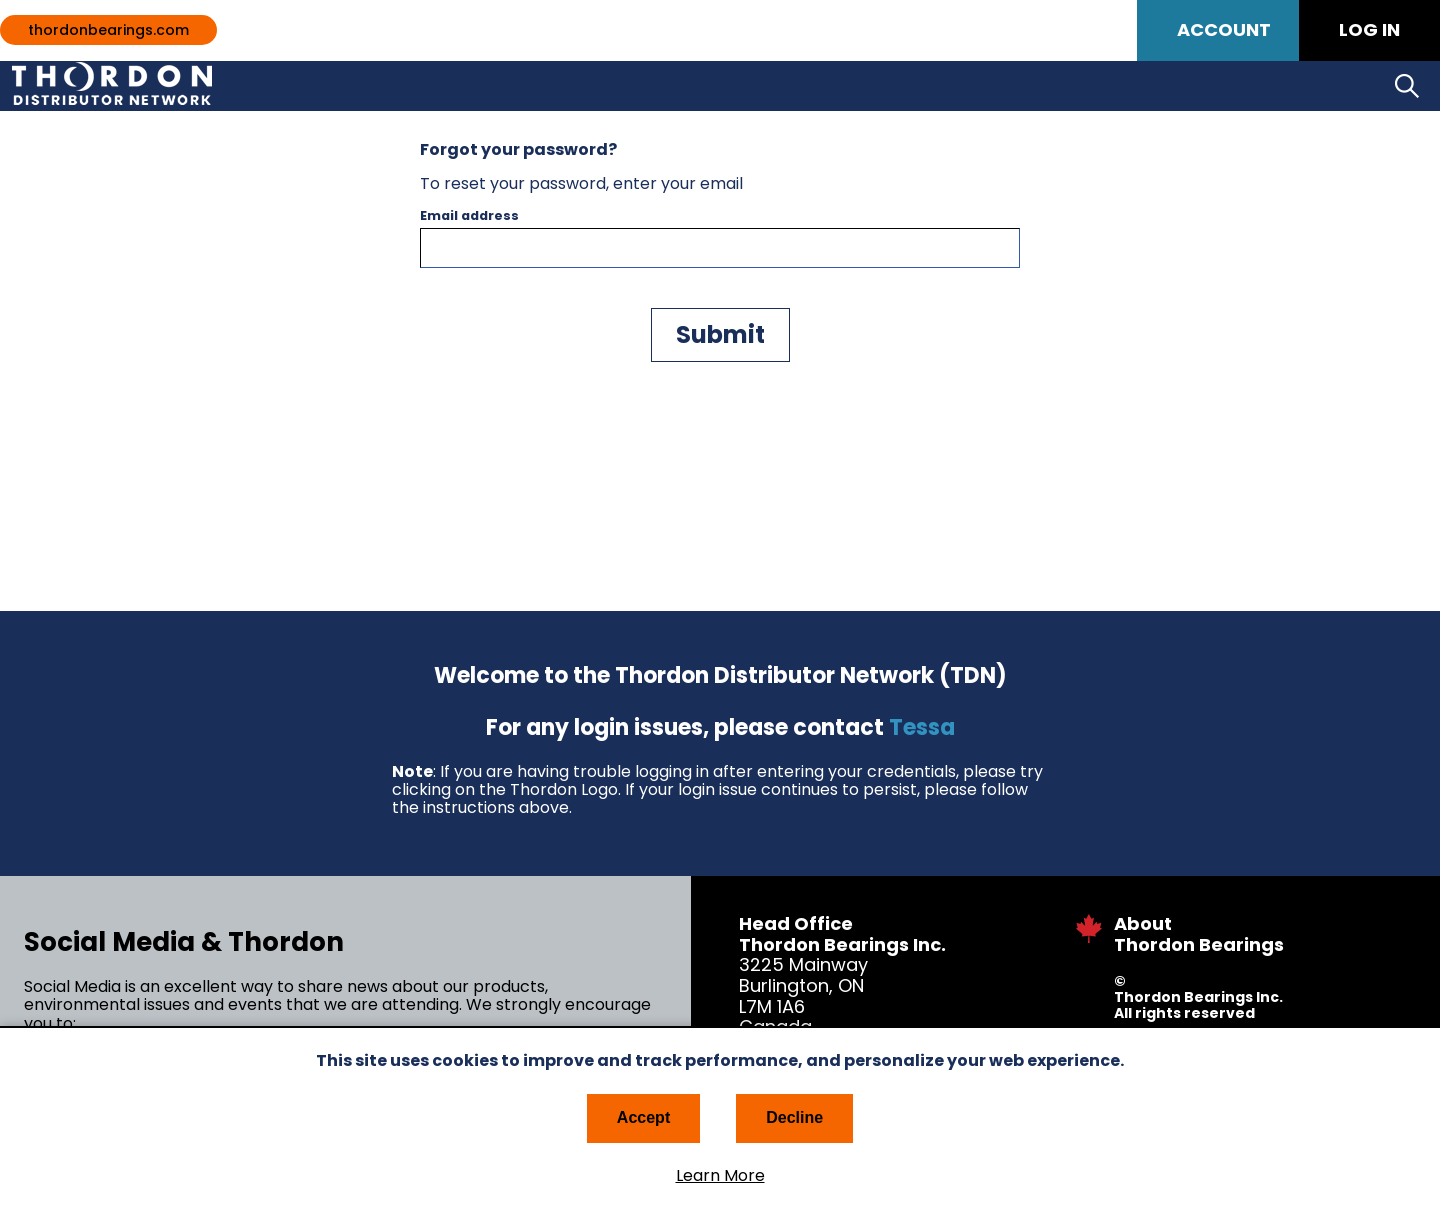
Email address (469, 216)
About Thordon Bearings (1199, 934)
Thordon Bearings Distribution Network (153, 86)
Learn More (720, 1176)
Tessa (922, 727)
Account (1224, 29)
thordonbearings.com (108, 30)
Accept (643, 1117)
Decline (794, 1117)
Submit (720, 334)
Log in (1369, 29)
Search (1407, 86)
